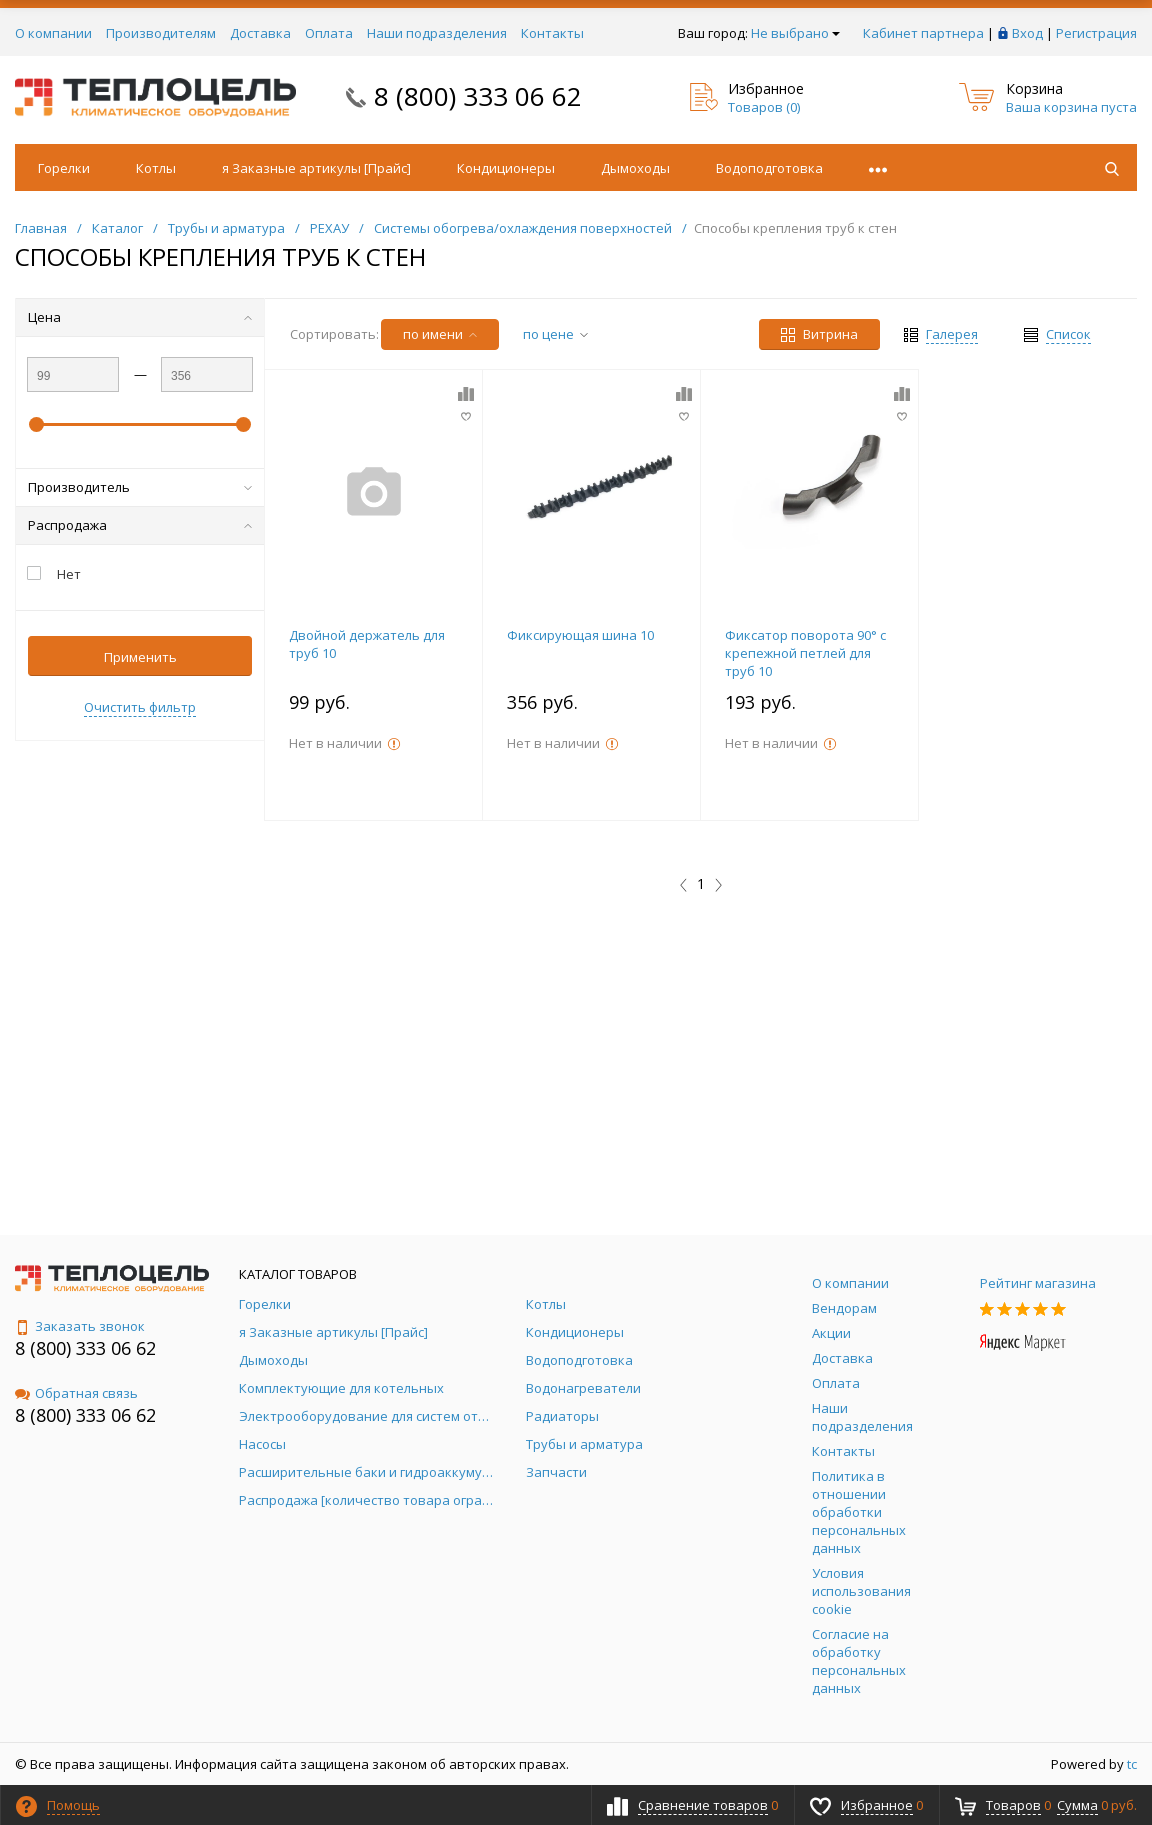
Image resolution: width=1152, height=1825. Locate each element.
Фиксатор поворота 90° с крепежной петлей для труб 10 (805, 653)
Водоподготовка (769, 168)
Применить (140, 657)
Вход (1027, 33)
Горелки (64, 168)
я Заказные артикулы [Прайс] (316, 168)
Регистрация (1096, 33)
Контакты (552, 33)
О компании (53, 33)
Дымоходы (635, 168)
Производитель (140, 487)
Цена (140, 317)
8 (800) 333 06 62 (478, 96)
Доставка (260, 33)
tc (1132, 1764)
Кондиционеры (506, 168)
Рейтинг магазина (1038, 1283)
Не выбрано (795, 33)
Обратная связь (76, 1393)
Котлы (156, 168)
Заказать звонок (80, 1326)
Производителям (161, 33)
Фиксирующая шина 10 (580, 635)
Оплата (329, 33)
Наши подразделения (437, 33)
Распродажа (140, 525)
